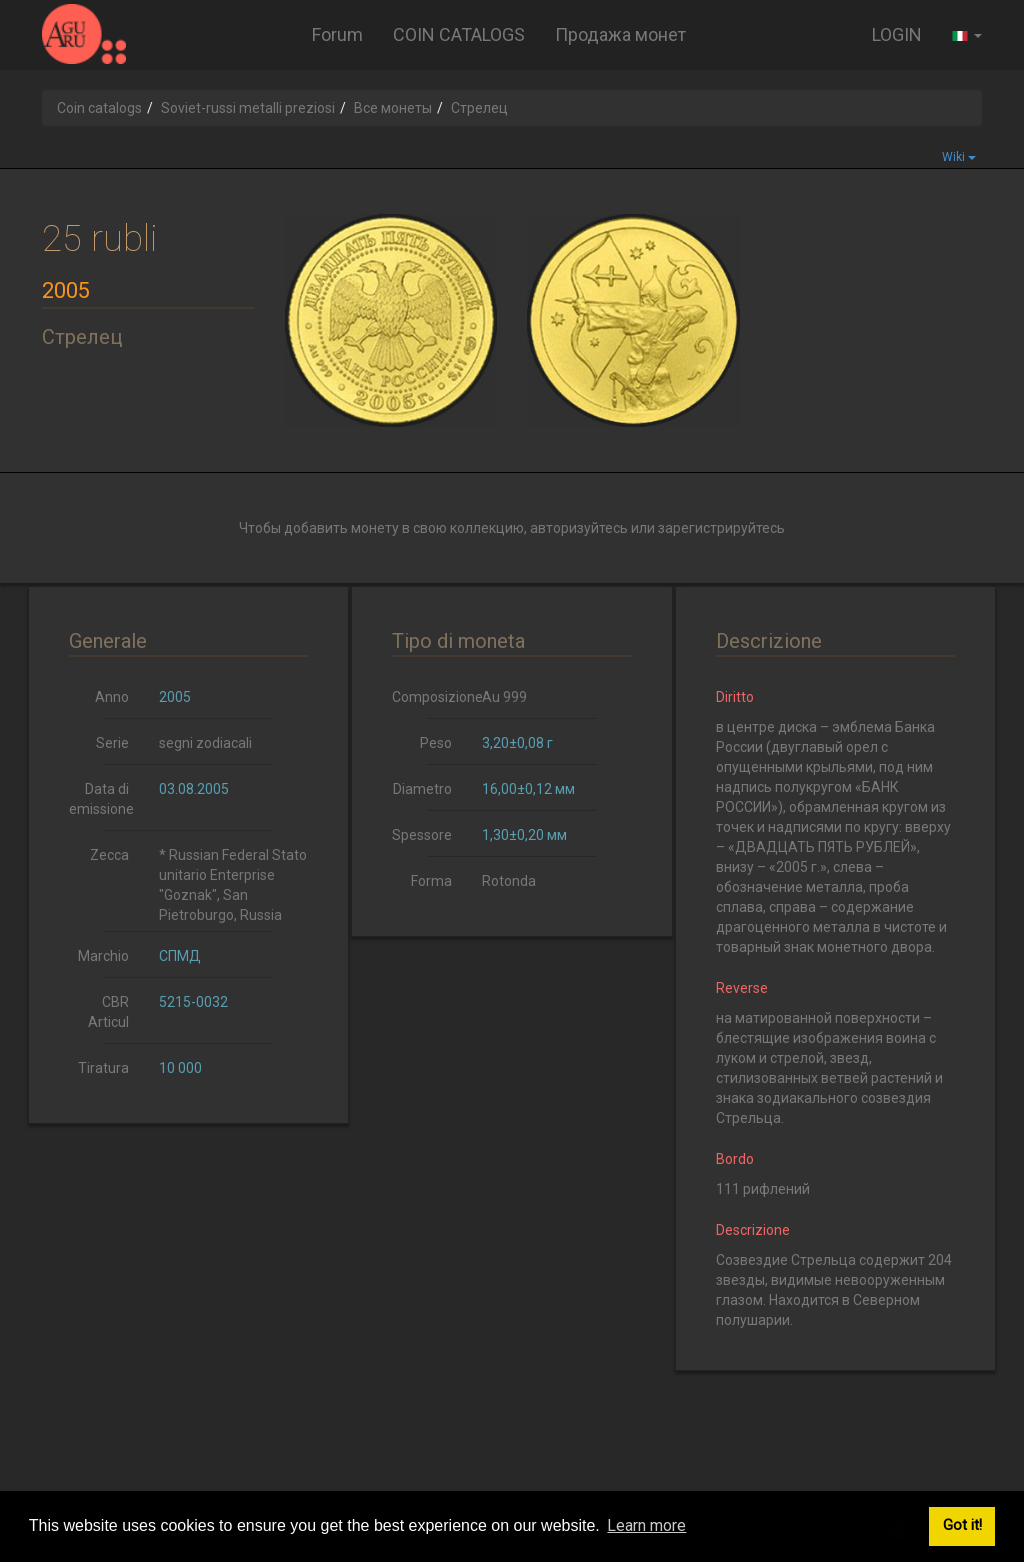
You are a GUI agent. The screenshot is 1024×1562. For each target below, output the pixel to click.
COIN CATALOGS (459, 34)
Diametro (422, 789)
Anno (112, 697)
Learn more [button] (646, 1525)
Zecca (109, 855)
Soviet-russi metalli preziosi (248, 108)
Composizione (429, 697)
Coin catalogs (99, 108)
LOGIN (897, 34)
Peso (436, 743)
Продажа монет (620, 34)
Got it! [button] (962, 1525)
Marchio (103, 956)
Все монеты (393, 108)
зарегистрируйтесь (721, 528)
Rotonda (509, 881)
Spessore (422, 835)
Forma (431, 881)
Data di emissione (101, 799)
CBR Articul (108, 1012)
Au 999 (504, 697)
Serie (112, 743)
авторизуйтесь (579, 528)
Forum (337, 34)
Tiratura (103, 1068)
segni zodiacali (205, 743)
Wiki (959, 157)
